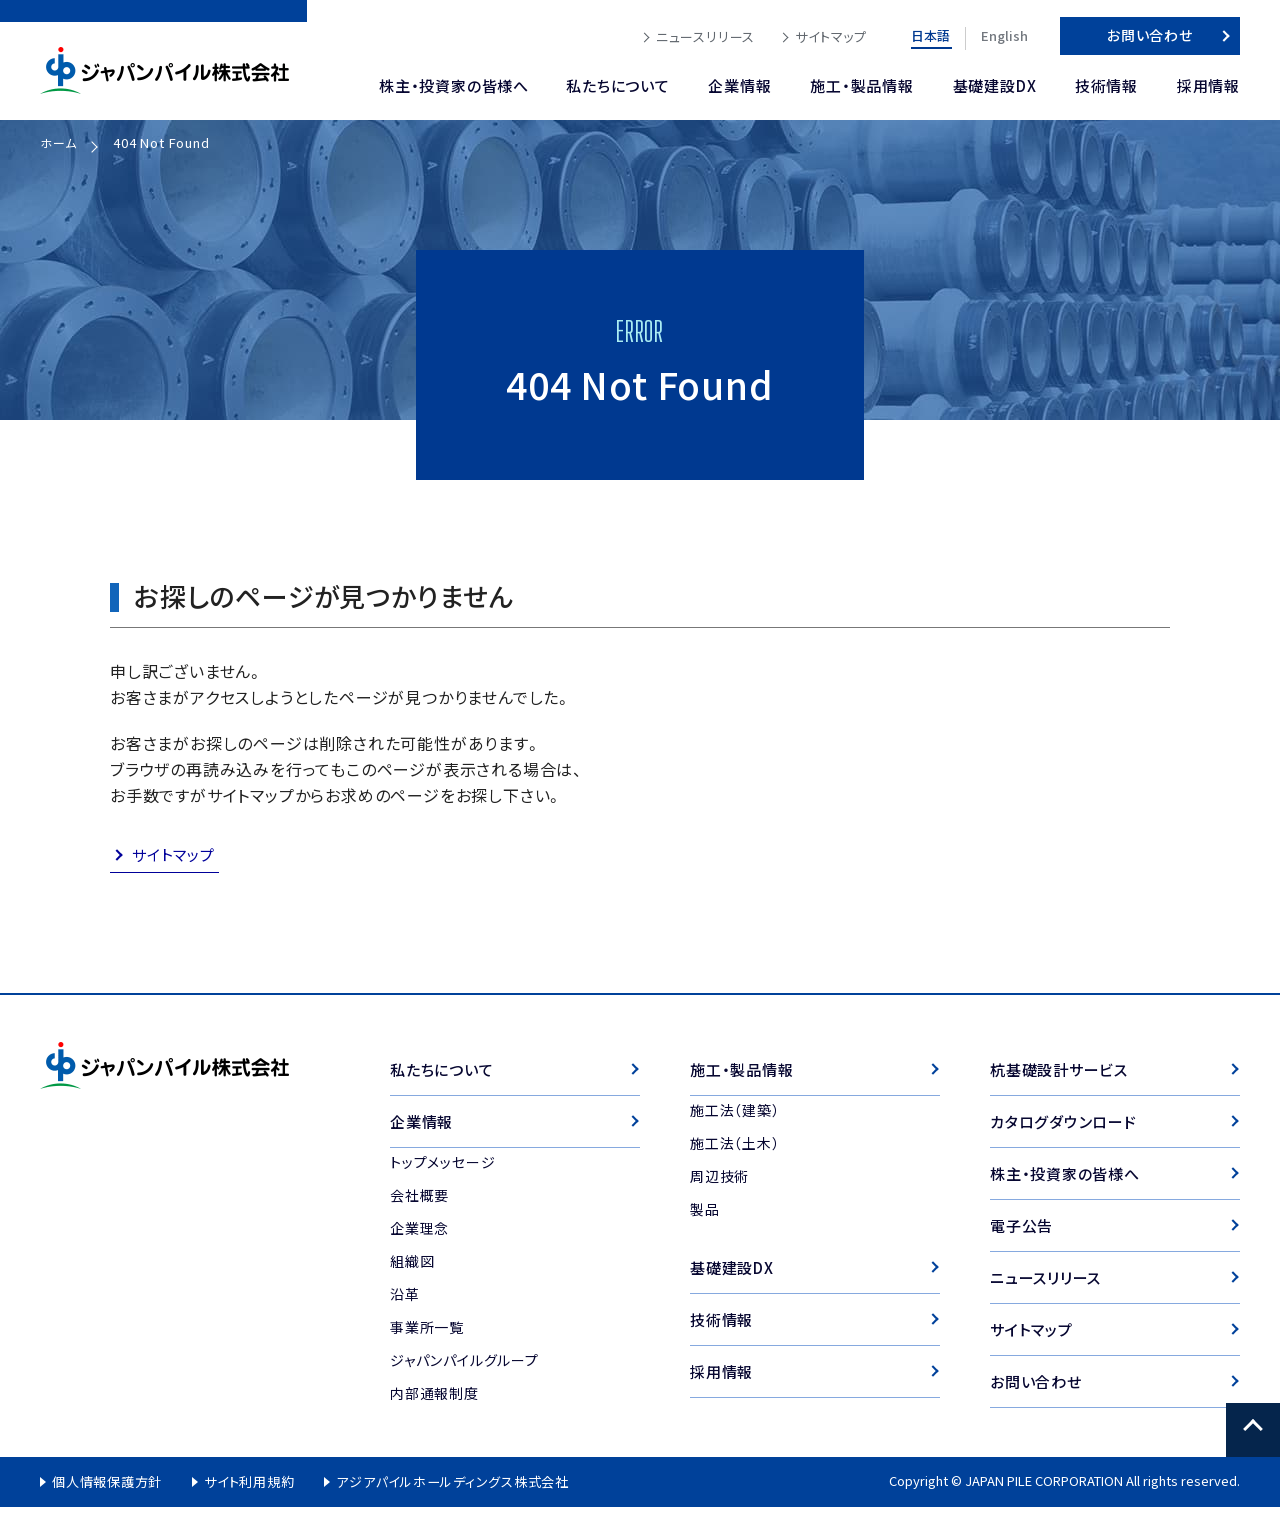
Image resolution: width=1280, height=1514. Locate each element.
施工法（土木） (735, 1146)
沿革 (405, 1298)
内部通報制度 (434, 1397)
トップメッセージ (442, 1166)
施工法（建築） (735, 1113)
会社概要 (419, 1199)
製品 (705, 1212)
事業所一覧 (427, 1331)
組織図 (412, 1265)
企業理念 (419, 1232)
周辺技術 (719, 1179)
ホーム (59, 142)
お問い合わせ (1150, 35)
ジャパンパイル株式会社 (164, 70)
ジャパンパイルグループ (464, 1364)
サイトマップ (176, 856)
